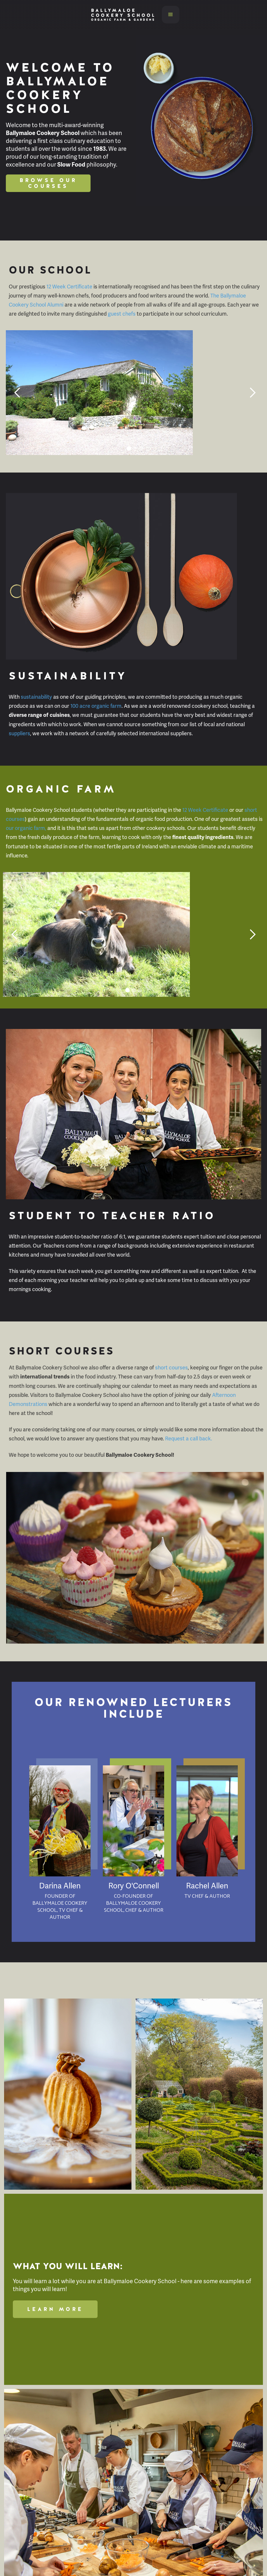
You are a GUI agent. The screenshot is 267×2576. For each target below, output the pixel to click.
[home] (121, 15)
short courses (171, 1367)
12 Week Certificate (69, 286)
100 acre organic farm (96, 706)
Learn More (55, 2309)
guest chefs (122, 313)
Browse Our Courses (48, 183)
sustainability (36, 696)
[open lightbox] (67, 2094)
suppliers (19, 733)
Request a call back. (188, 1438)
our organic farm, (26, 828)
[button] (170, 14)
